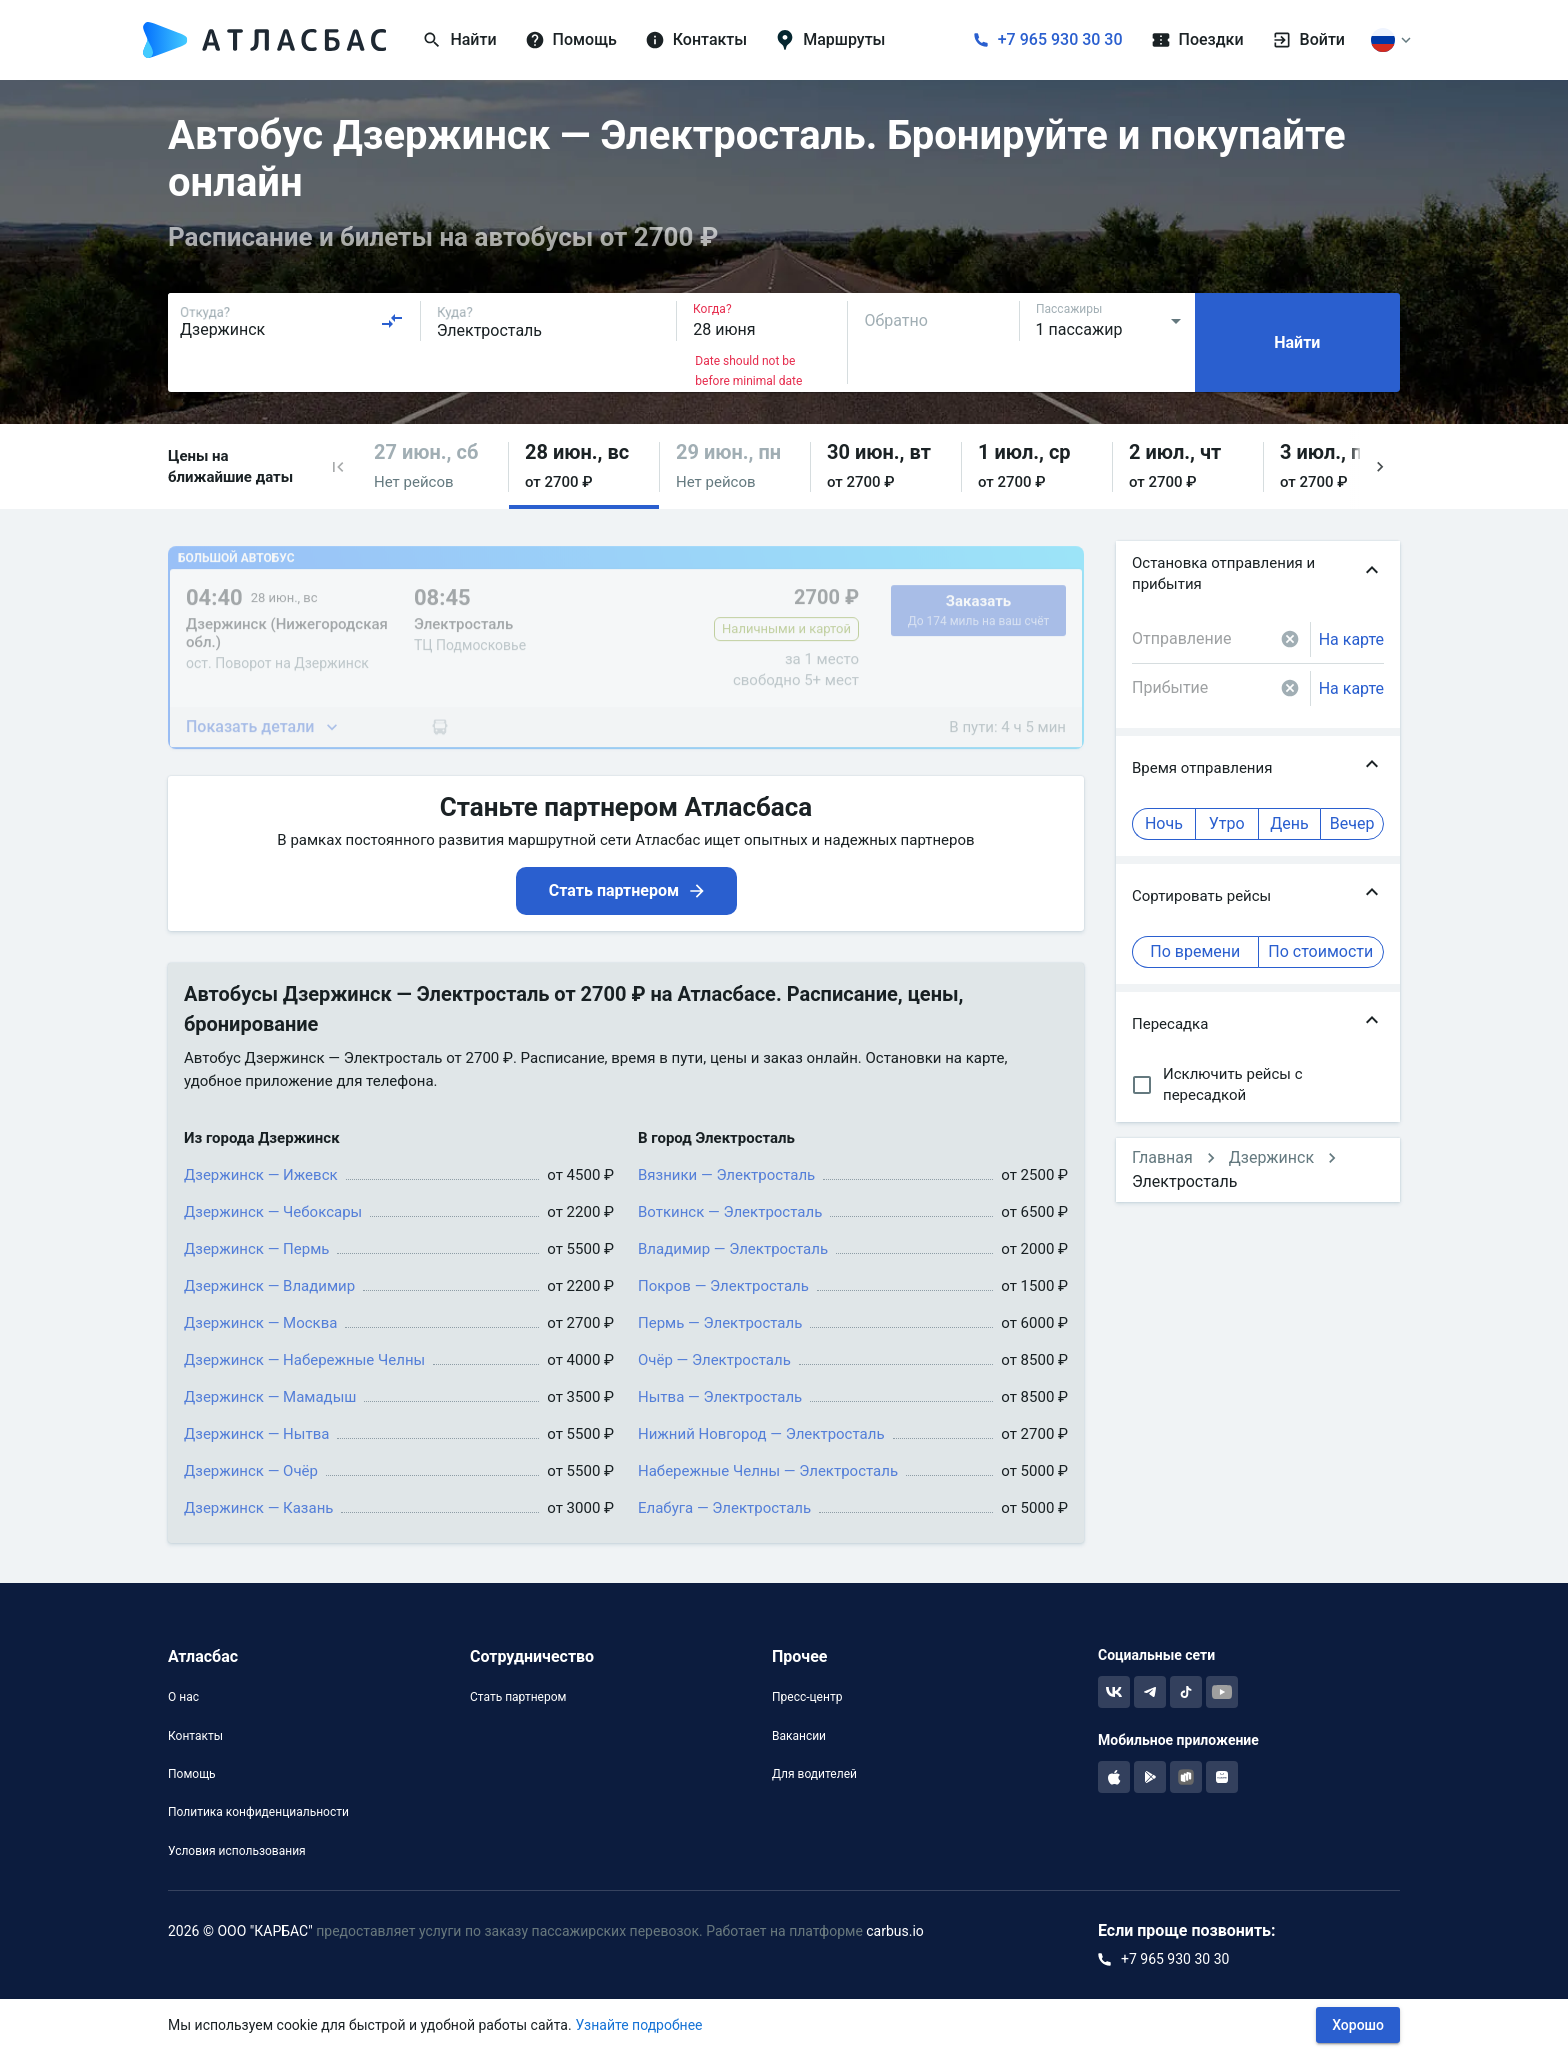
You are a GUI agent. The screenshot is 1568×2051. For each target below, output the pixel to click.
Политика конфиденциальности (258, 1812)
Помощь (192, 1774)
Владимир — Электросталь (733, 1249)
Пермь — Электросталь (720, 1323)
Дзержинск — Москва (260, 1323)
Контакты (195, 1736)
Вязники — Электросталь (726, 1175)
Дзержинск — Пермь (256, 1249)
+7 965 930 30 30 (1060, 39)
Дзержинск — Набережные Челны (304, 1360)
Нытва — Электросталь (720, 1397)
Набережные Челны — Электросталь (768, 1471)
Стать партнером (518, 1697)
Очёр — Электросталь (714, 1360)
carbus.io (895, 1931)
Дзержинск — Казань (258, 1508)
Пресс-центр (807, 1697)
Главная (1162, 1157)
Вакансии (799, 1736)
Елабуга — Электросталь (724, 1508)
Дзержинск (1271, 1157)
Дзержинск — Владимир (269, 1286)
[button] (338, 466)
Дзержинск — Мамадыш (270, 1397)
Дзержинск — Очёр (251, 1471)
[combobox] (292, 321)
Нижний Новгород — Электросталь (761, 1434)
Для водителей (814, 1774)
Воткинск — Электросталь (730, 1212)
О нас (183, 1697)
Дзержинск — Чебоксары (273, 1212)
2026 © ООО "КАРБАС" (240, 1931)
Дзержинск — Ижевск (261, 1175)
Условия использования (237, 1851)
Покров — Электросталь (723, 1286)
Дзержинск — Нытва (256, 1434)
